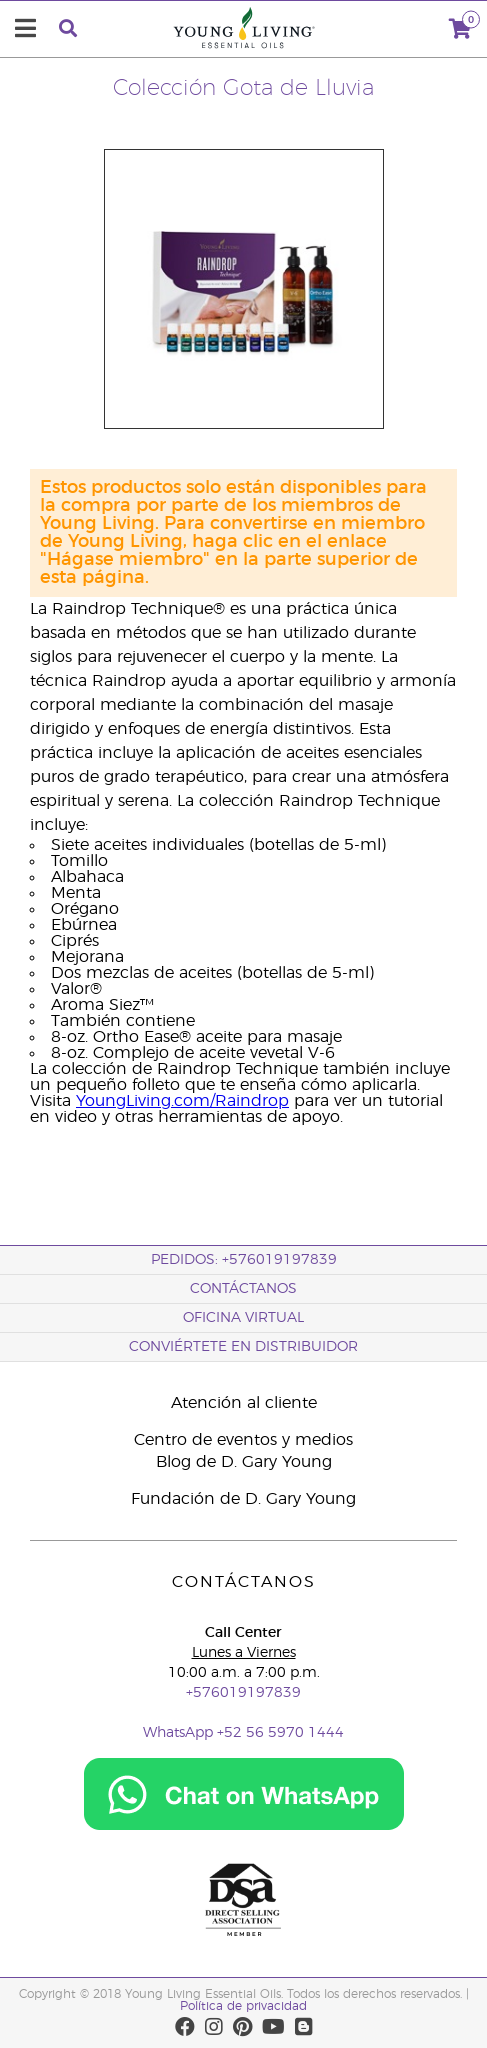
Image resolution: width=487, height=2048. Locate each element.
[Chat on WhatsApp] (244, 1827)
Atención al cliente (244, 1403)
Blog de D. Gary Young (244, 1462)
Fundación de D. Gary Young (243, 1499)
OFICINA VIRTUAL (243, 1318)
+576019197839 (243, 1693)
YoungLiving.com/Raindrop (182, 1101)
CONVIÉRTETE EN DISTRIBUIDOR (243, 1347)
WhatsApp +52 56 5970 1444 (243, 1733)
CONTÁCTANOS (243, 1289)
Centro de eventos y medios (243, 1440)
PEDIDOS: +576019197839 (244, 1260)
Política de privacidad (243, 2006)
